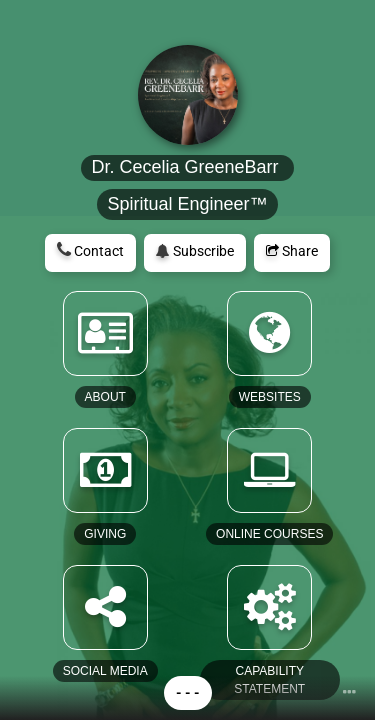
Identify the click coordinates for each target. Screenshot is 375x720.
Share (292, 251)
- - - (188, 693)
